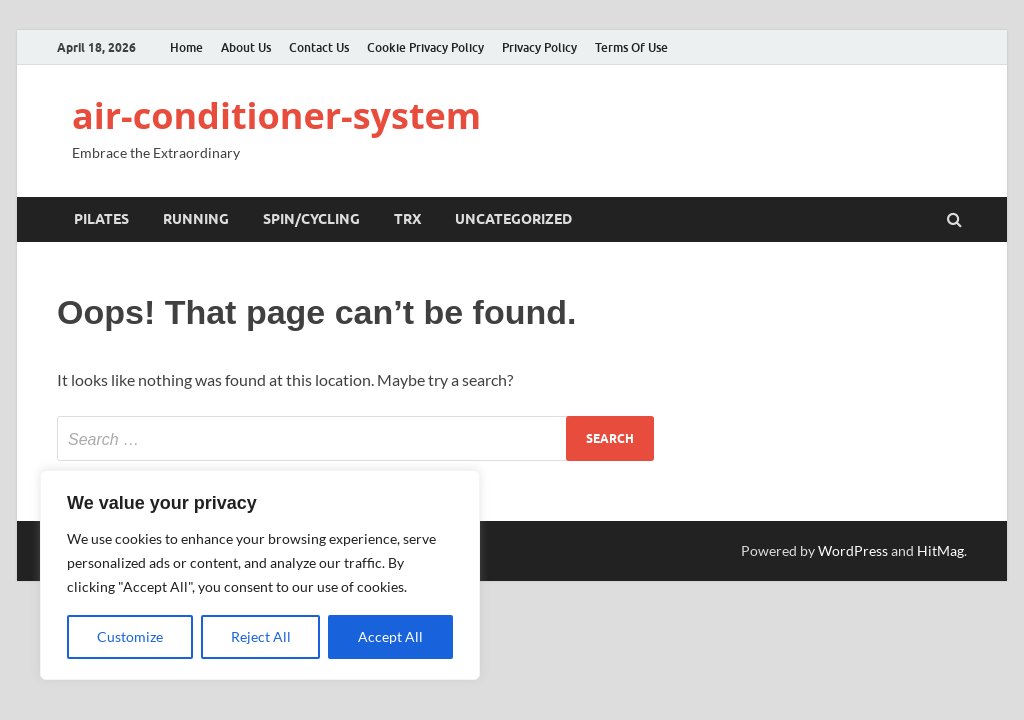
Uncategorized (513, 219)
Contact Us (319, 47)
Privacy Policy (539, 47)
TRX (407, 219)
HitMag (940, 550)
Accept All (390, 636)
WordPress (853, 550)
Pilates (101, 219)
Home (186, 47)
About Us (246, 47)
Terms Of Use (631, 47)
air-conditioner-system (276, 115)
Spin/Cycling (311, 219)
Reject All (261, 636)
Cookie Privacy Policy (425, 47)
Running (196, 219)
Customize (130, 636)
